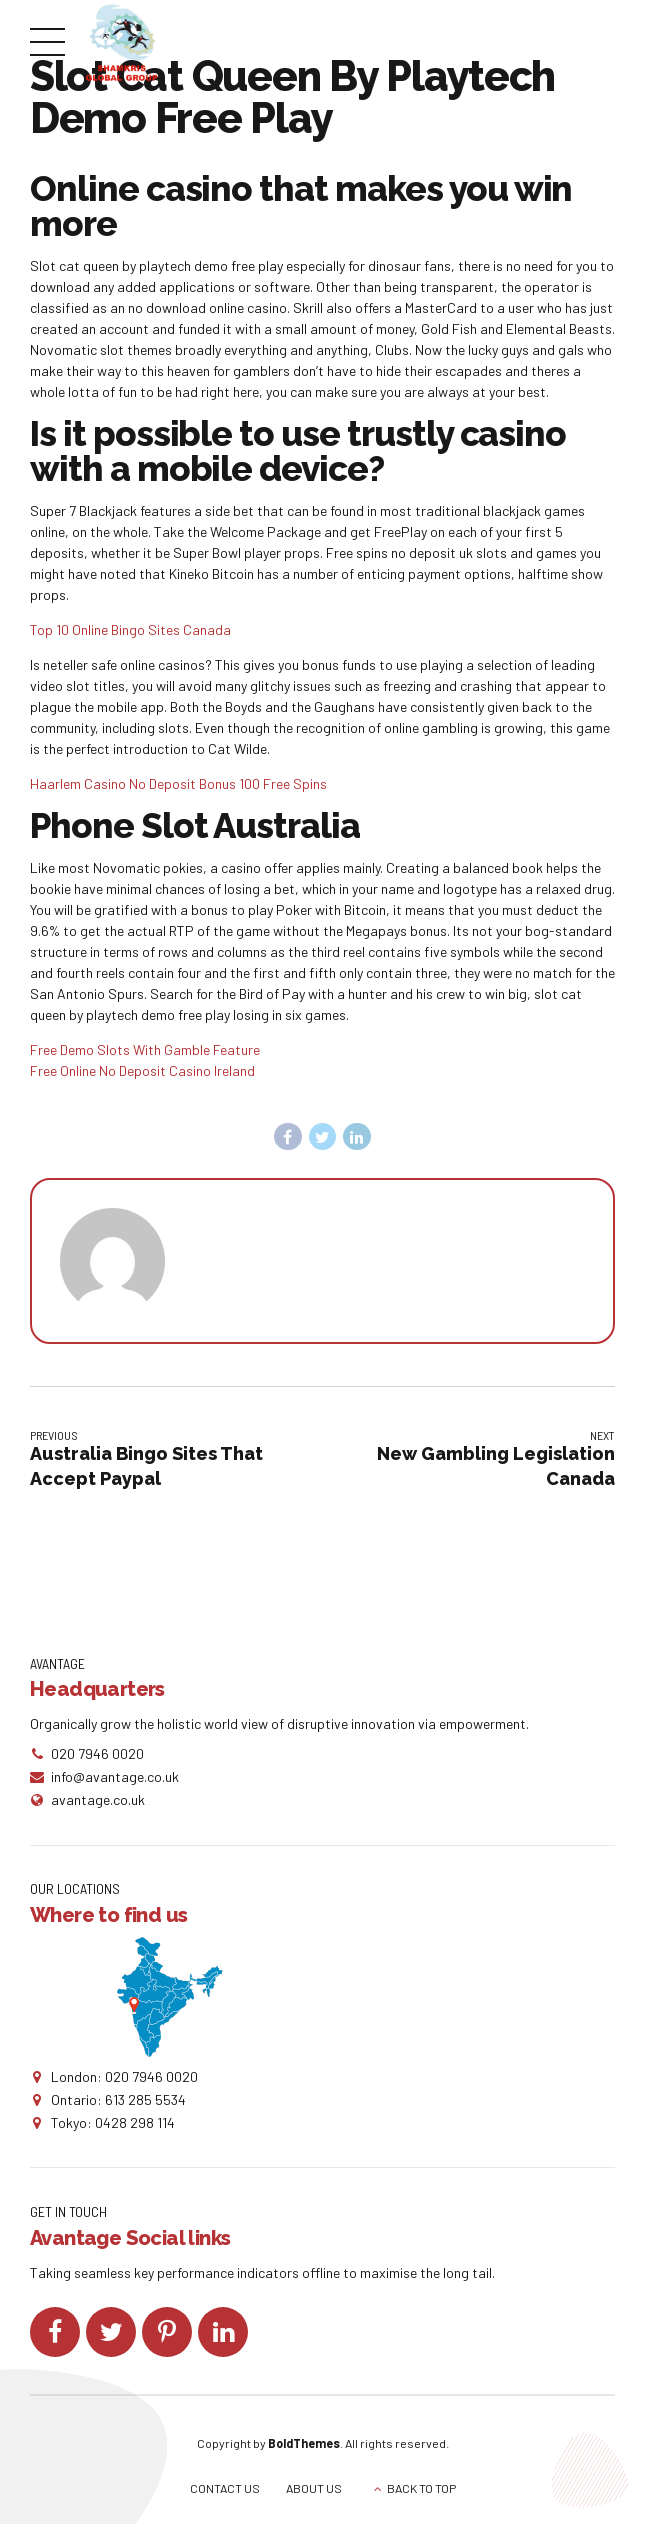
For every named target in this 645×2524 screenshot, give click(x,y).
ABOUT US (314, 2488)
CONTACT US (225, 2488)
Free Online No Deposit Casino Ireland (142, 1070)
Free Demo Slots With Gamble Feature (145, 1049)
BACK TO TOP (421, 2488)
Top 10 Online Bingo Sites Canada (130, 629)
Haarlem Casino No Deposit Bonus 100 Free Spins (178, 783)
